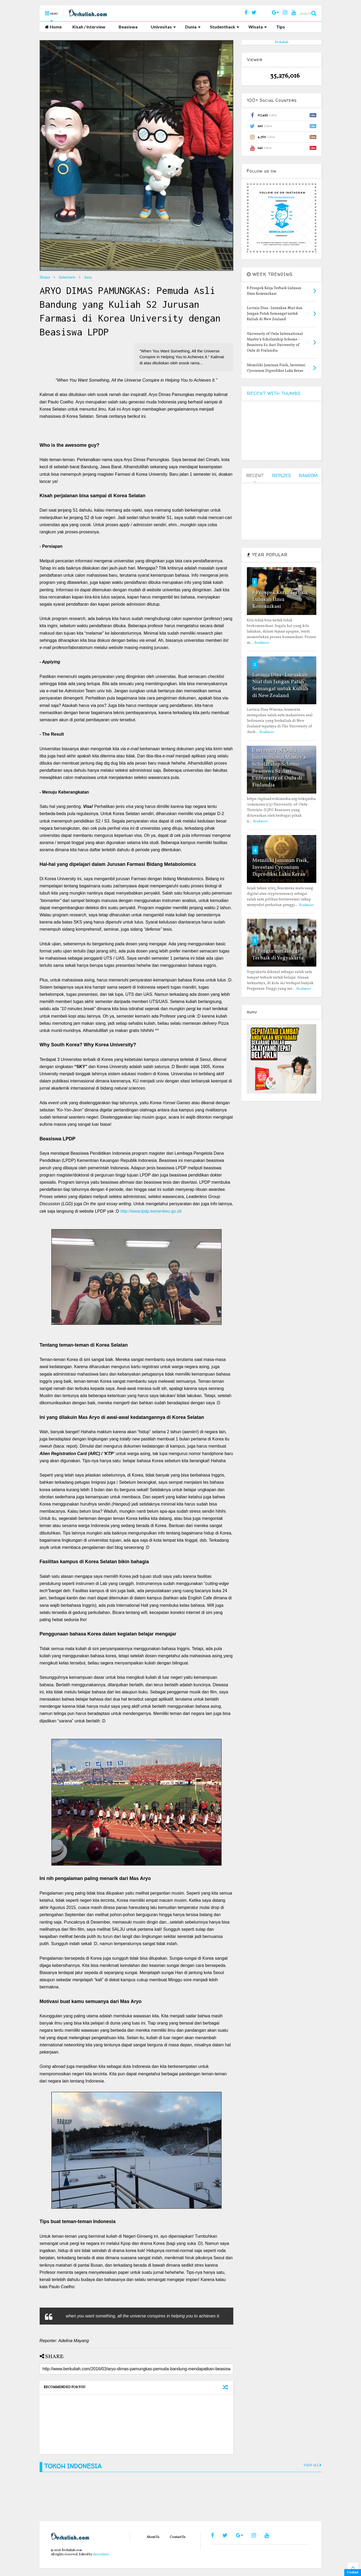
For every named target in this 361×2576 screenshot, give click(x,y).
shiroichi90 (101, 2554)
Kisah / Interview (88, 26)
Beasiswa (128, 26)
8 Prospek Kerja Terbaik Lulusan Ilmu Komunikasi (280, 599)
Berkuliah (281, 42)
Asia (88, 277)
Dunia (193, 26)
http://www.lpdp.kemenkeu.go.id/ (150, 1211)
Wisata (257, 26)
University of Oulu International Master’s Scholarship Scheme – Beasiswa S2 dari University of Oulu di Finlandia (279, 768)
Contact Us (177, 2537)
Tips (280, 26)
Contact (352, 2572)
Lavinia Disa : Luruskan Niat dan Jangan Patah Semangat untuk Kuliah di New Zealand (280, 685)
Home (53, 26)
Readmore (261, 643)
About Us (153, 2537)
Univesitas (163, 26)
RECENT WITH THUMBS (274, 393)
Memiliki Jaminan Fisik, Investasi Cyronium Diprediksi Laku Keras (280, 867)
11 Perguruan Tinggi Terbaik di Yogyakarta (278, 954)
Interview (67, 277)
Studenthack (224, 26)
